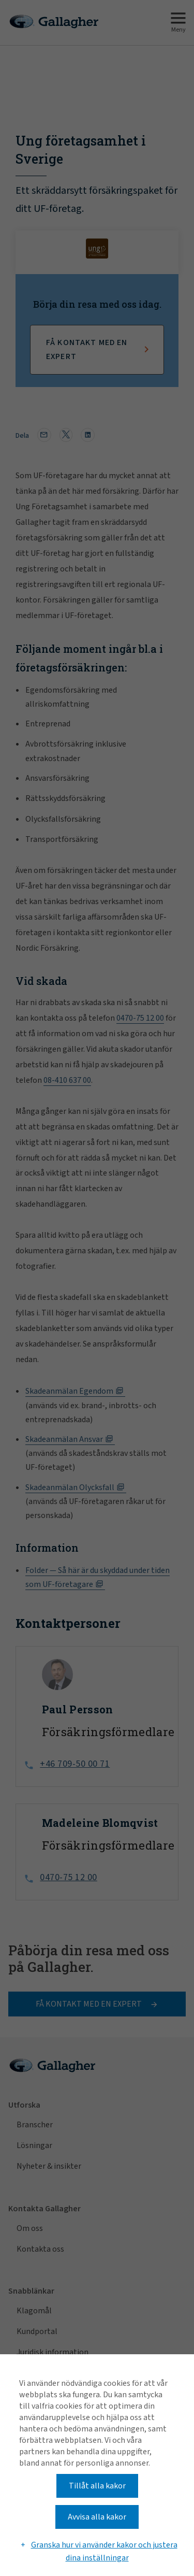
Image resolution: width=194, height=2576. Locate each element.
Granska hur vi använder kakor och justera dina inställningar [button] (104, 2551)
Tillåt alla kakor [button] (97, 2486)
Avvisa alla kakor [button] (97, 2517)
